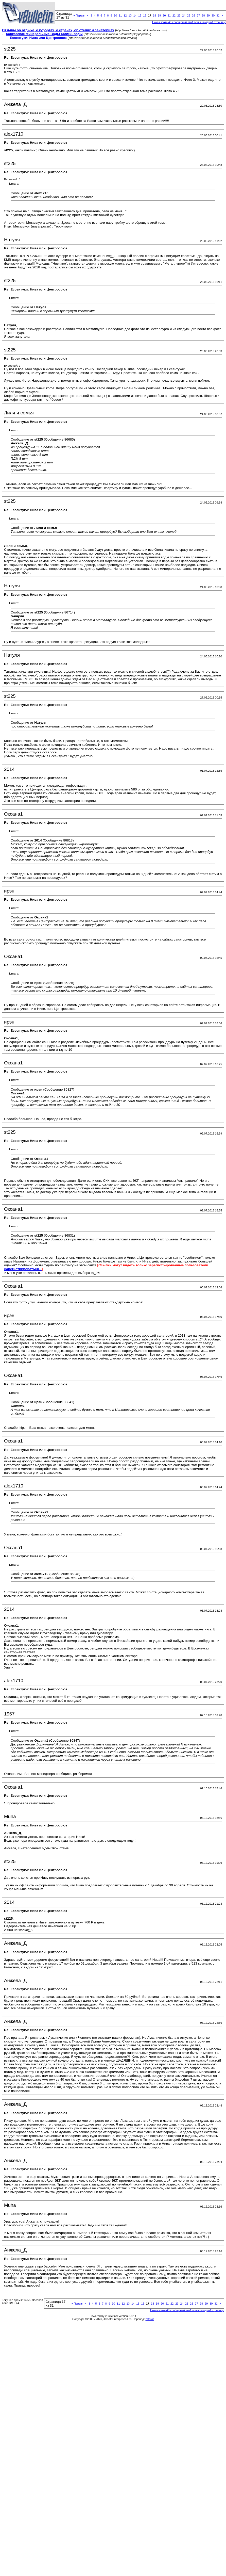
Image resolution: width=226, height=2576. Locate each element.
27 (198, 15)
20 (164, 15)
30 (213, 15)
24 (183, 15)
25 (188, 15)
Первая (79, 15)
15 (139, 15)
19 (159, 15)
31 (217, 15)
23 (178, 15)
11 (120, 15)
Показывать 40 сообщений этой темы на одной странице (189, 22)
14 (134, 15)
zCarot (150, 2319)
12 (125, 15)
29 (208, 15)
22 (174, 15)
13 (130, 15)
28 (203, 15)
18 (154, 15)
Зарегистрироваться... (23, 1269)
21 (169, 15)
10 (115, 15)
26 (193, 15)
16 (144, 15)
